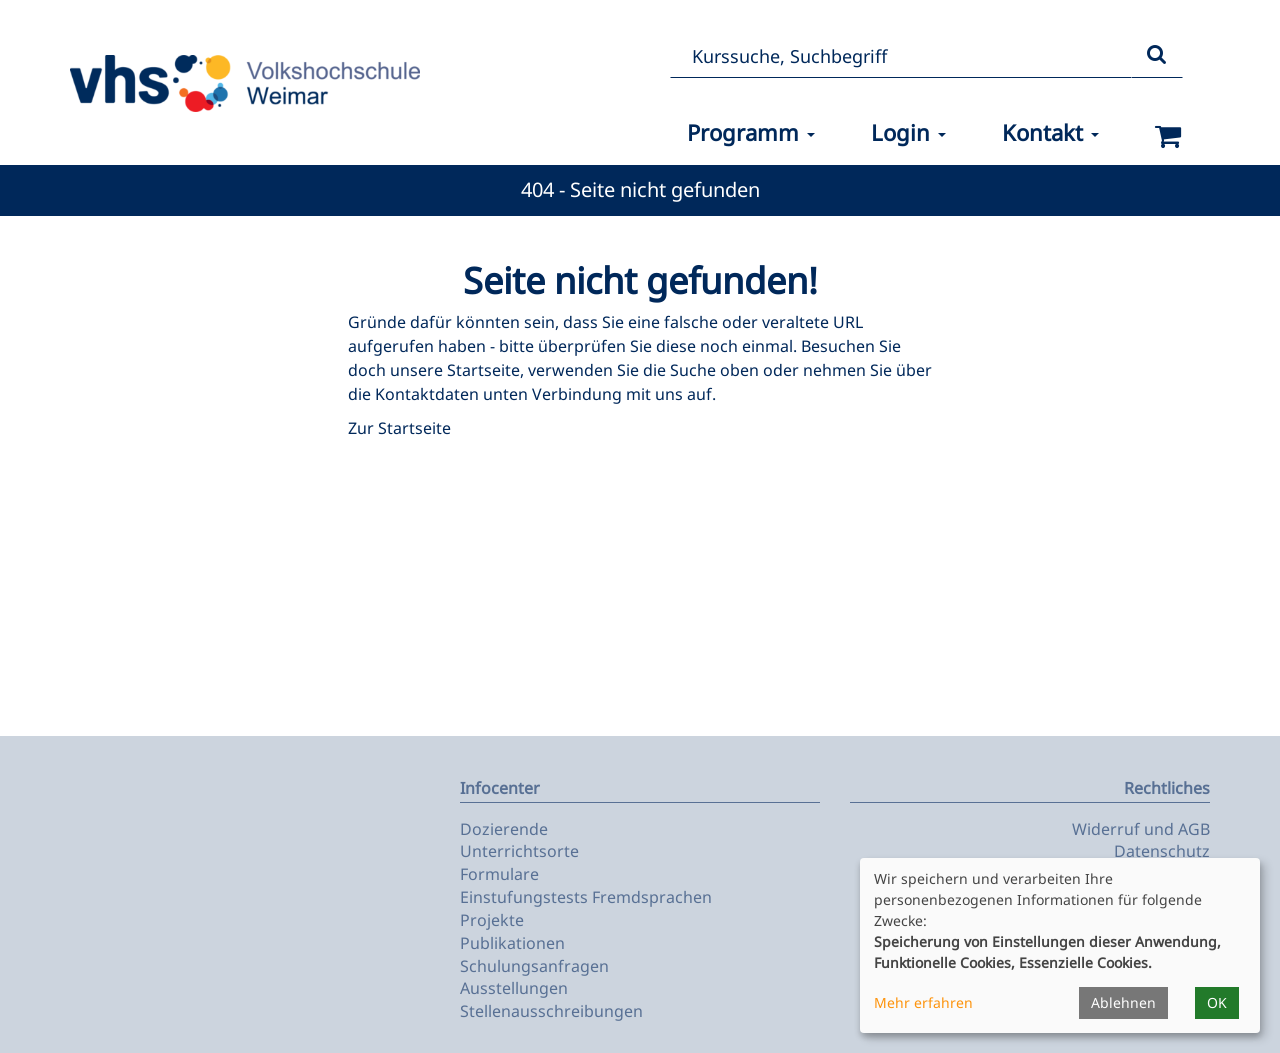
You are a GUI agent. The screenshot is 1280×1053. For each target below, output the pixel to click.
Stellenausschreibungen (551, 1011)
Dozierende (504, 829)
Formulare (499, 874)
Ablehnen (1123, 1002)
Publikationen (512, 943)
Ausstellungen (514, 988)
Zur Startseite (399, 428)
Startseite (483, 370)
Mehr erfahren (923, 1002)
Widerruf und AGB (1141, 829)
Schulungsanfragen (534, 966)
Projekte (492, 920)
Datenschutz (1162, 851)
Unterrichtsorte (519, 851)
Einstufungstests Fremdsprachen (586, 897)
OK (1217, 1002)
